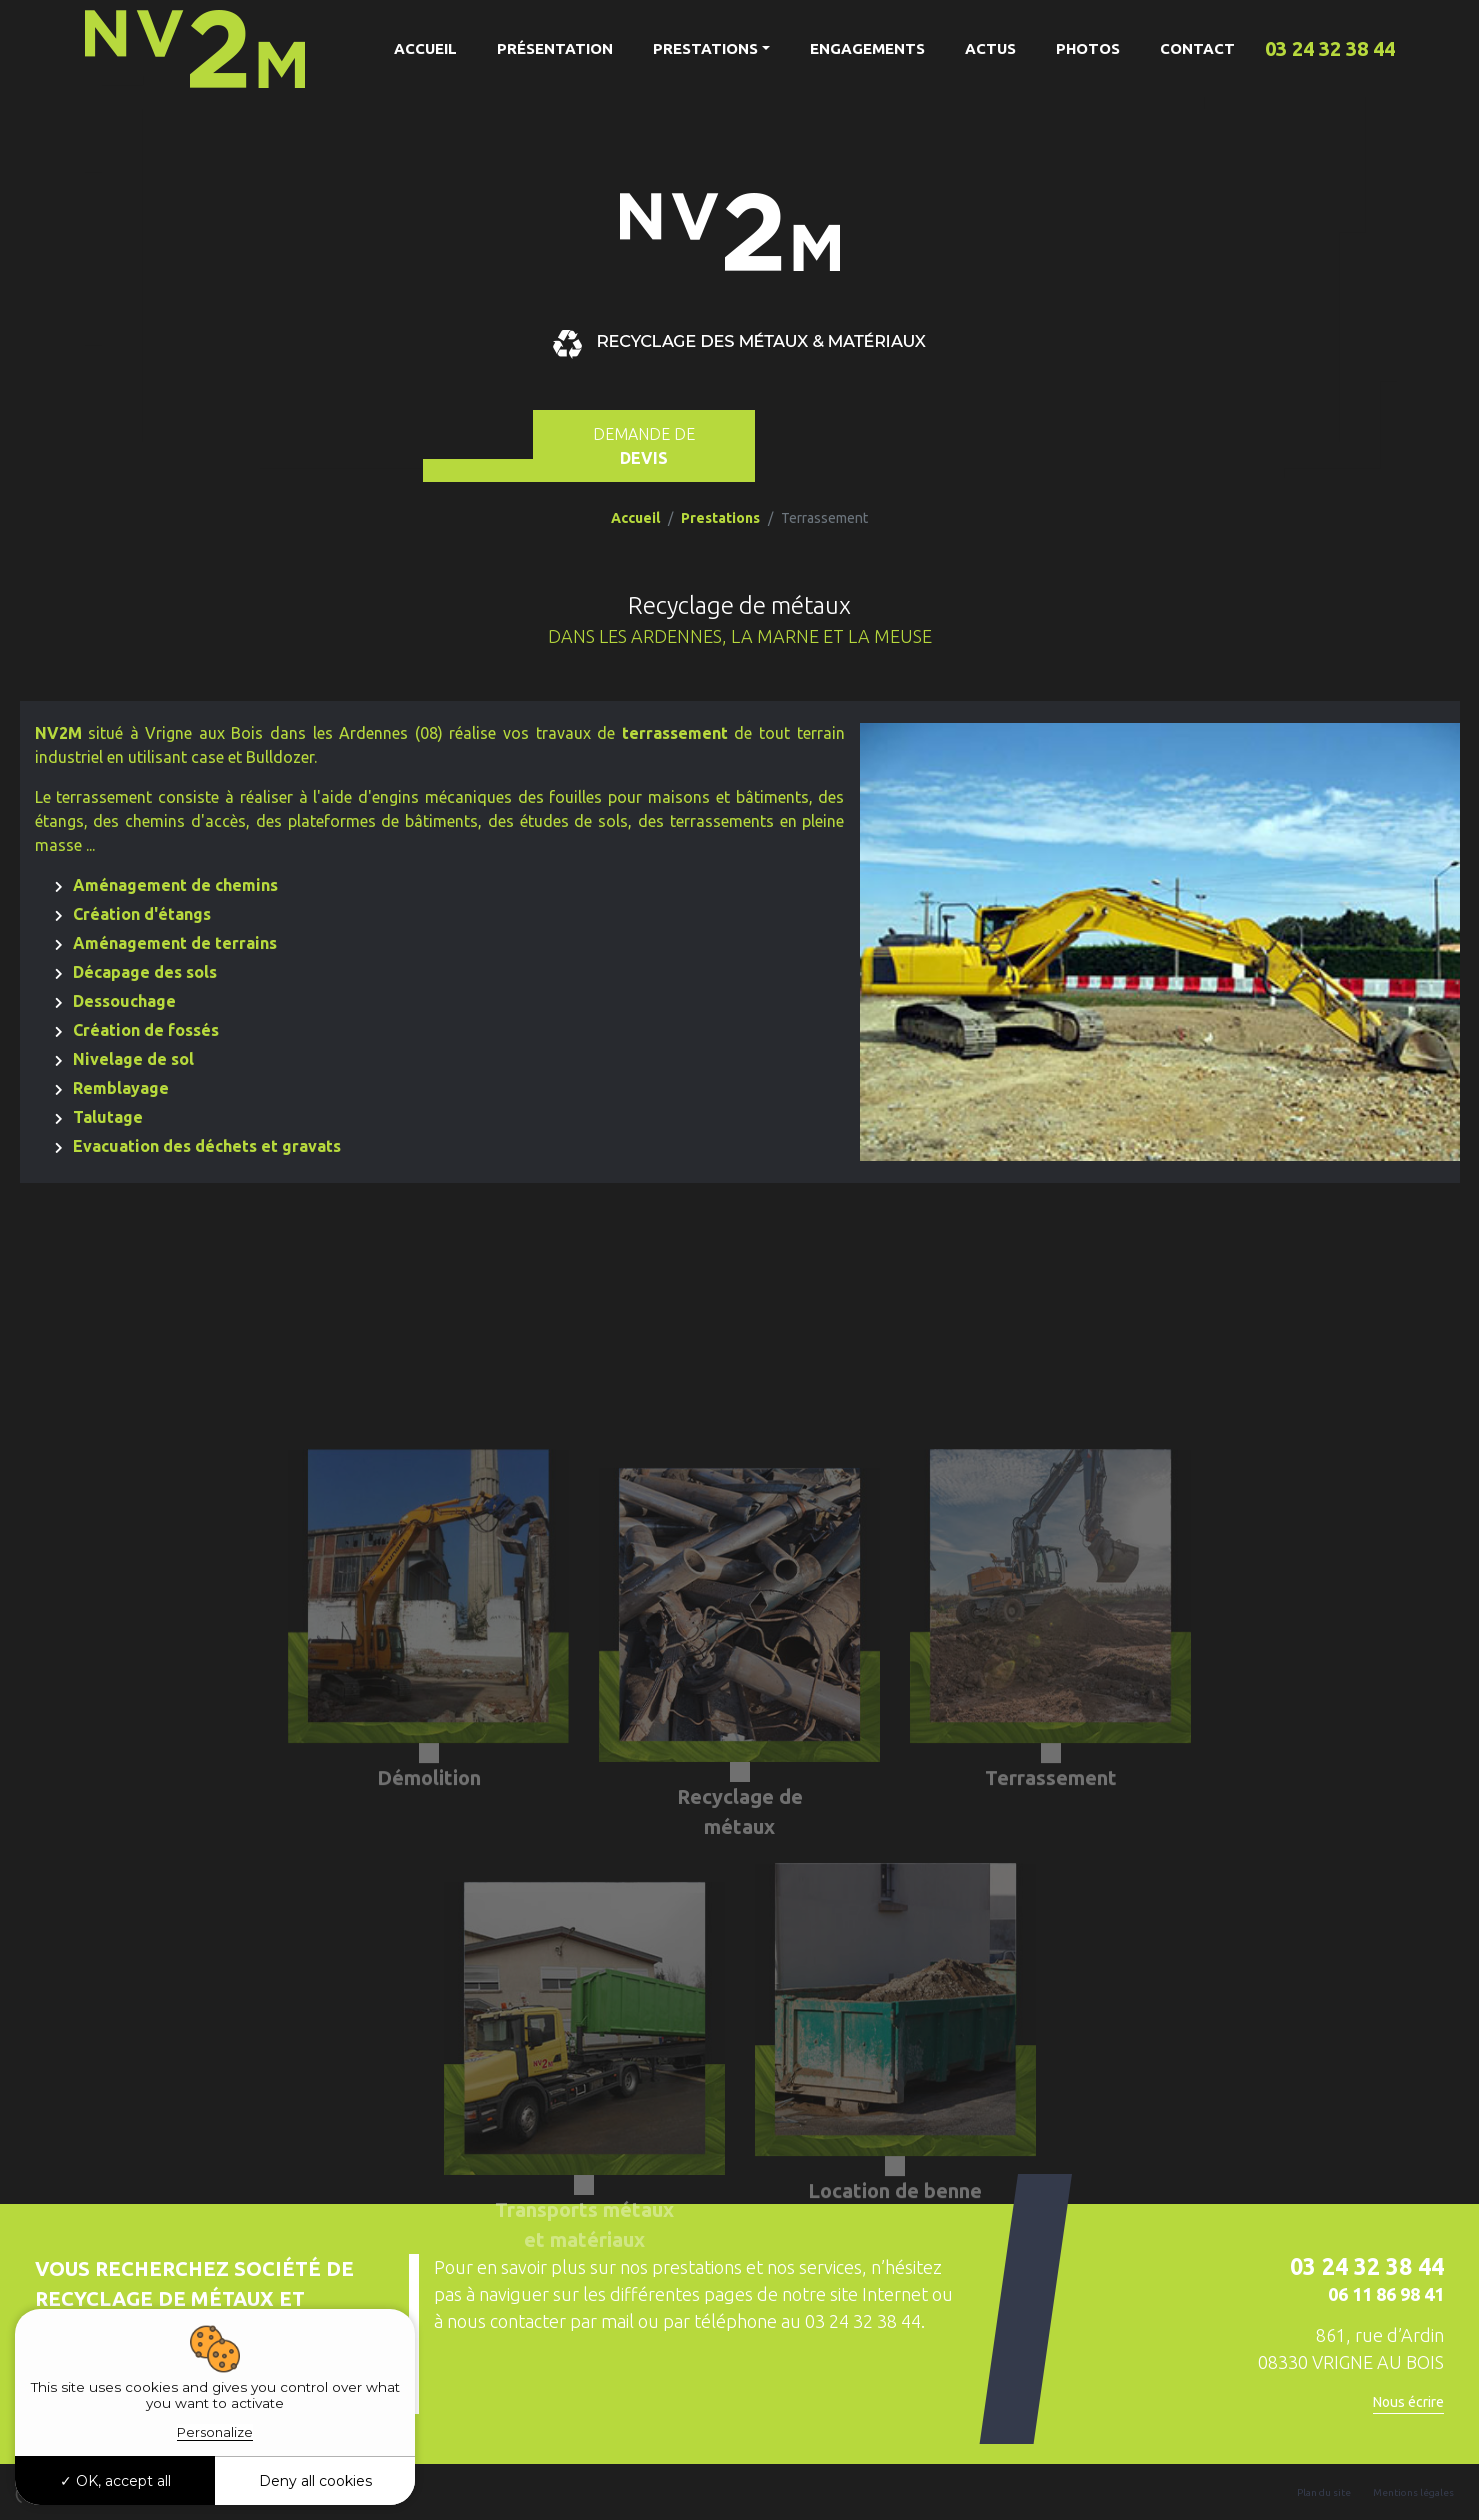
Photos (1088, 48)
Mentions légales (1413, 2492)
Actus (990, 48)
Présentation (555, 48)
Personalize (215, 2432)
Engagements (867, 48)
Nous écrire (1408, 2402)
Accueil (425, 48)
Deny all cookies (315, 2481)
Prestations (705, 48)
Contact (1197, 48)
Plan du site (1324, 2492)
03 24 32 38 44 (1330, 48)
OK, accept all (115, 2481)
